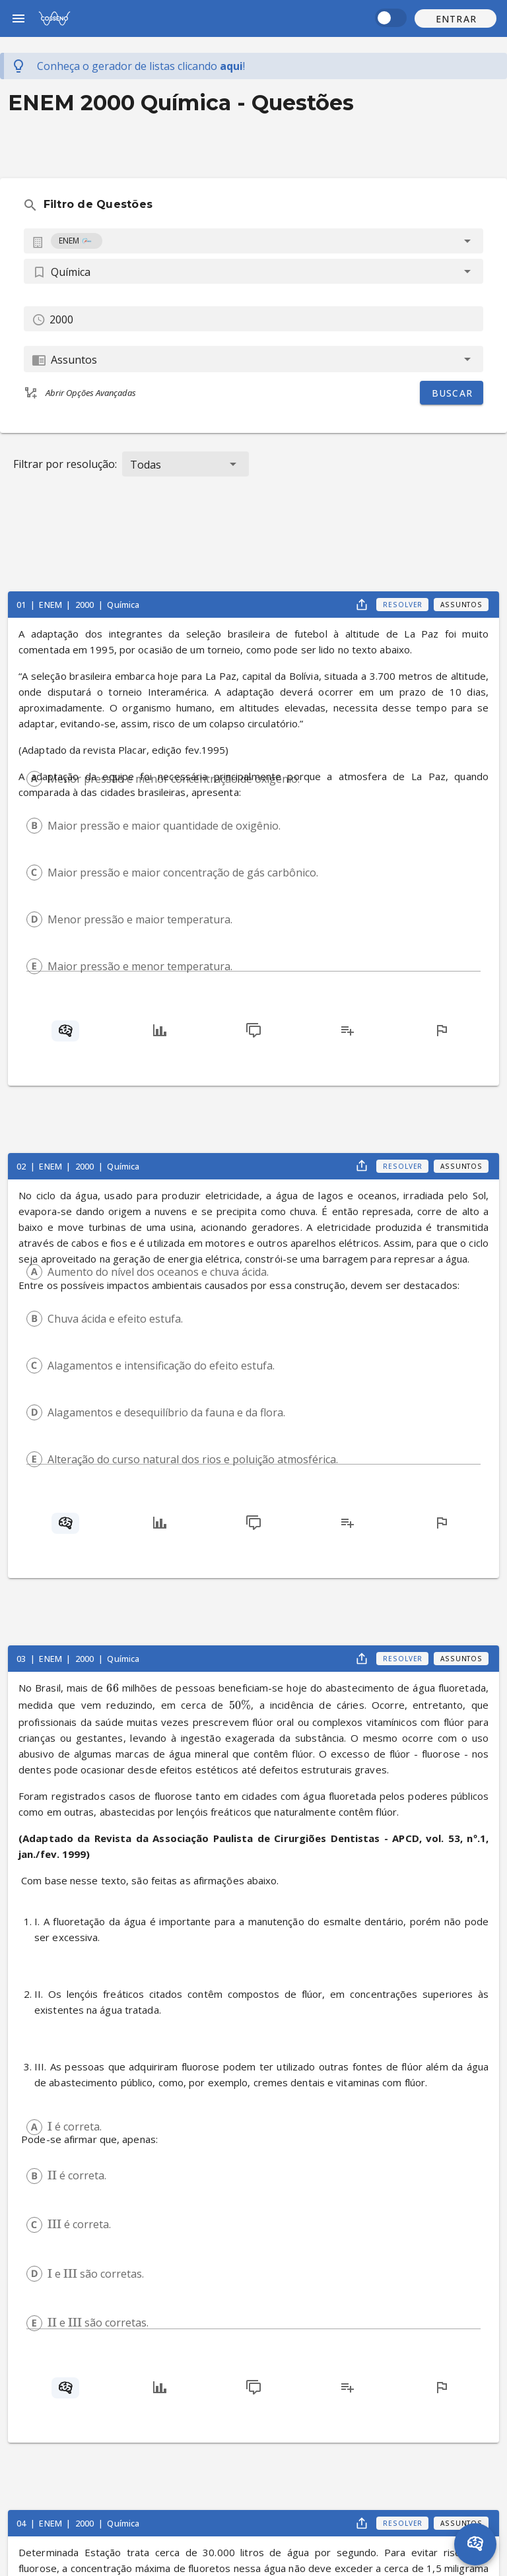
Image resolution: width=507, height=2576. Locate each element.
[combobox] (253, 240)
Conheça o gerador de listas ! (141, 66)
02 (22, 1166)
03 (22, 1659)
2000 (85, 605)
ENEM (51, 605)
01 (22, 605)
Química (123, 605)
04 (22, 2523)
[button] (455, 18)
